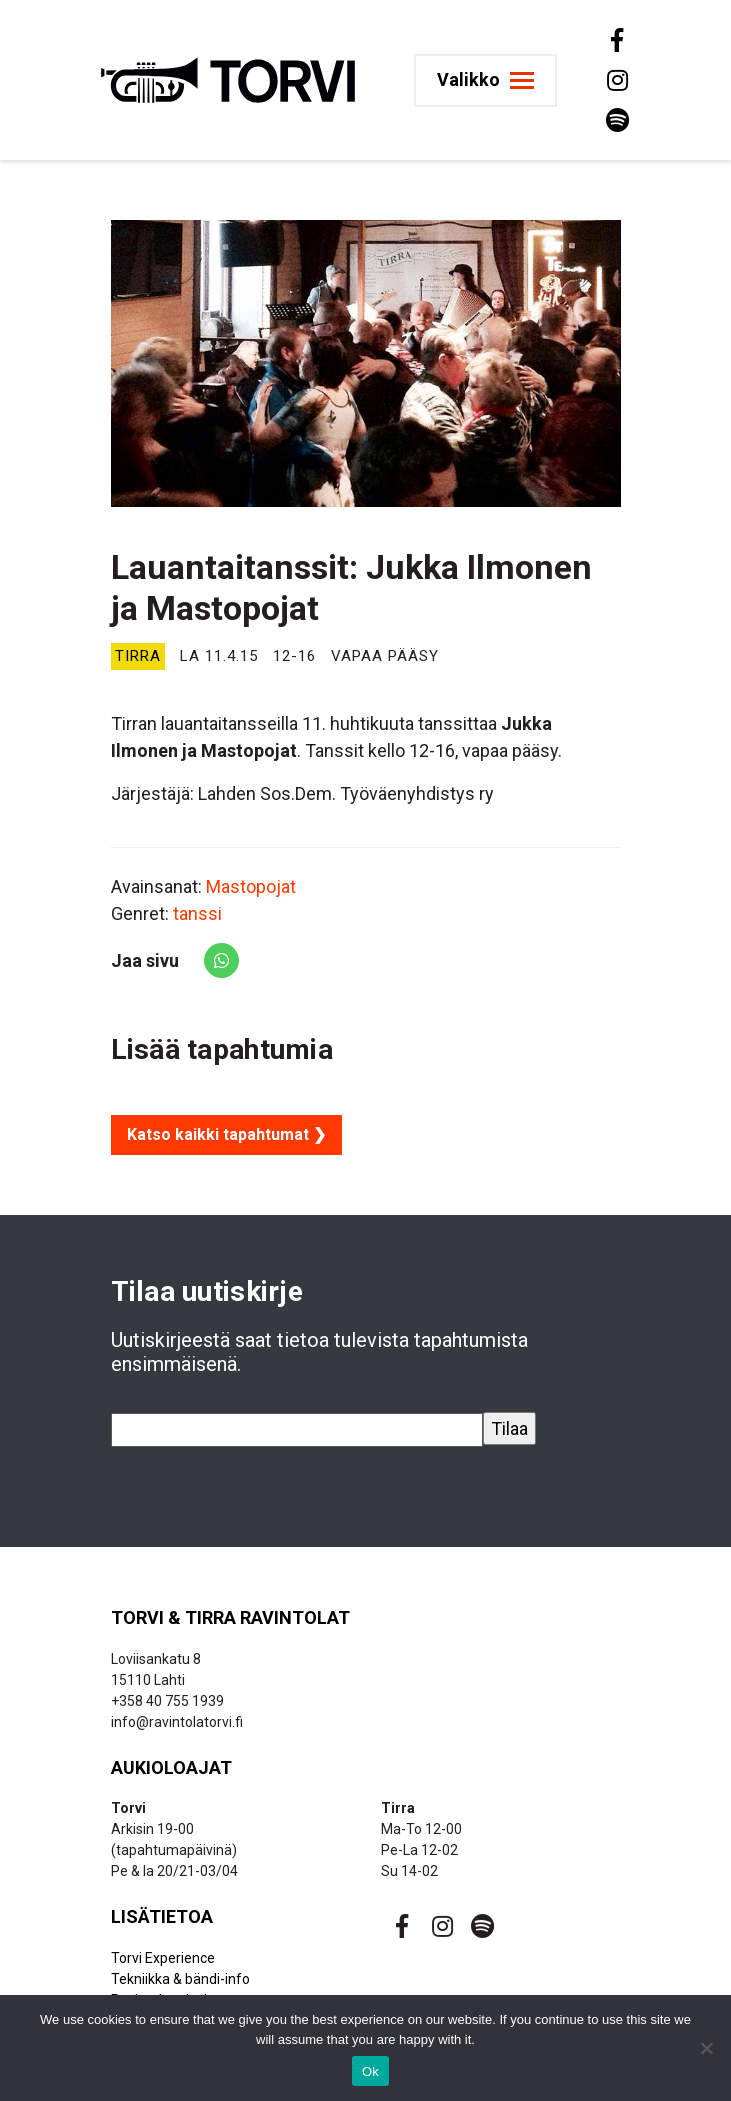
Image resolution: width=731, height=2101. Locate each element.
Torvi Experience (163, 1958)
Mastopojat (251, 886)
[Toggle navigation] (493, 80)
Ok (370, 2071)
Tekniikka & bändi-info (180, 1979)
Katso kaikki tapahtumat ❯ (226, 1134)
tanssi (197, 913)
